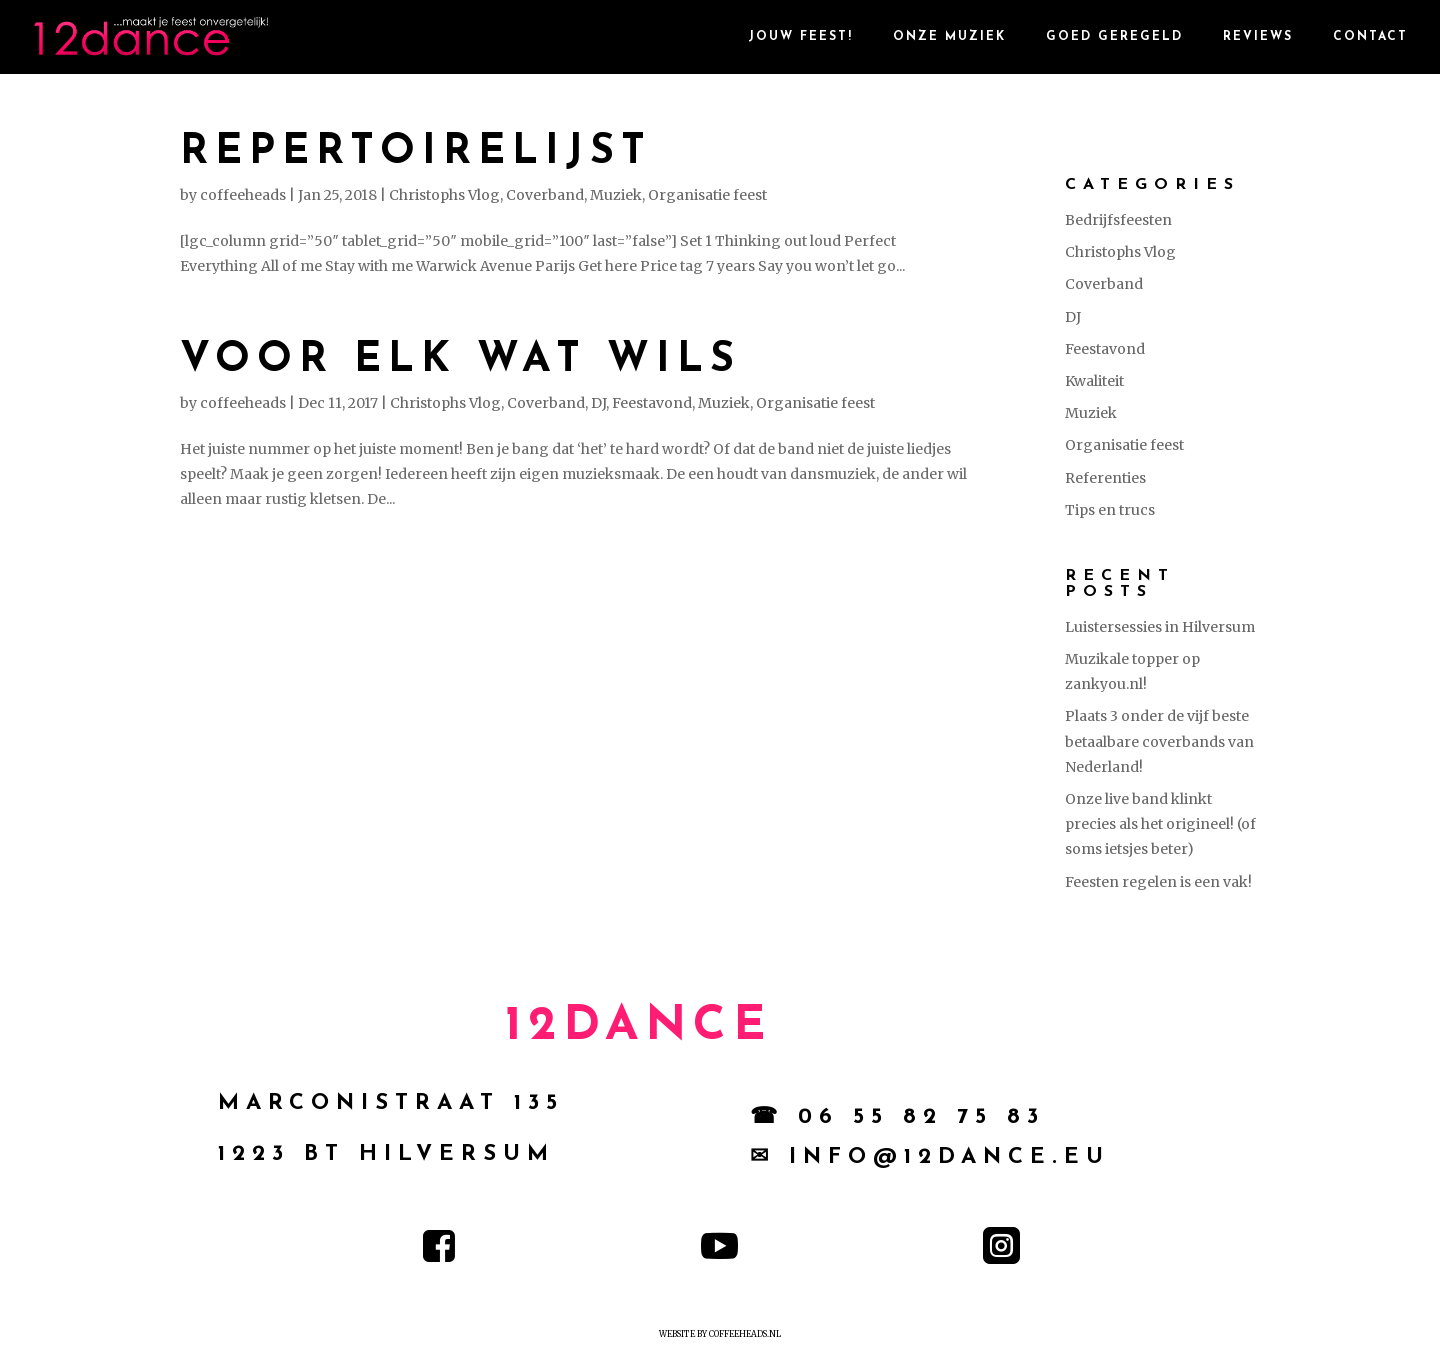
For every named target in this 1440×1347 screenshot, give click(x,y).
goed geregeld (1114, 37)
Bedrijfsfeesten (1118, 220)
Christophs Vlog (444, 195)
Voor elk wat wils (460, 360)
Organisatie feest (707, 195)
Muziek (616, 195)
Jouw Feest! (800, 37)
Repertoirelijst (416, 152)
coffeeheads (243, 195)
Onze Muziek (949, 37)
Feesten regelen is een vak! (1158, 882)
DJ (598, 403)
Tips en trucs (1110, 510)
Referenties (1105, 478)
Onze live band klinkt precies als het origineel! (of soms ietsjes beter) (1160, 824)
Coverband (545, 195)
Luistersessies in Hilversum (1160, 627)
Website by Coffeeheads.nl (720, 1334)
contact (1370, 37)
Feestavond (652, 403)
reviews (1258, 37)
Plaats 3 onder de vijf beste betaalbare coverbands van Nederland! (1159, 741)
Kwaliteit (1094, 381)
